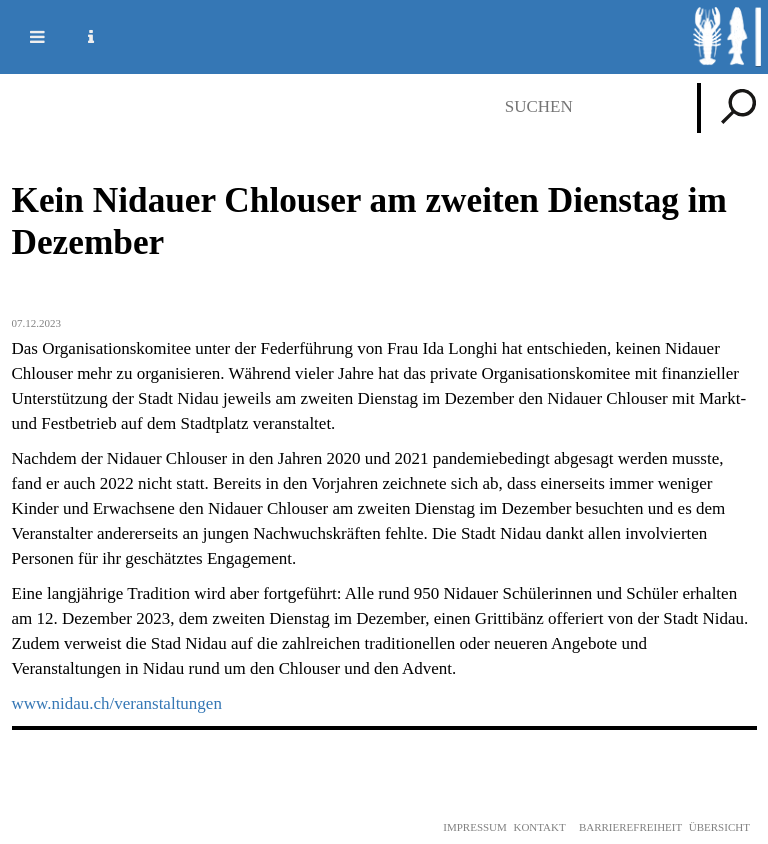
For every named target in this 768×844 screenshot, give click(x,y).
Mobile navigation (25, 37)
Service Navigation (79, 37)
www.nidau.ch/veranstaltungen (117, 703)
